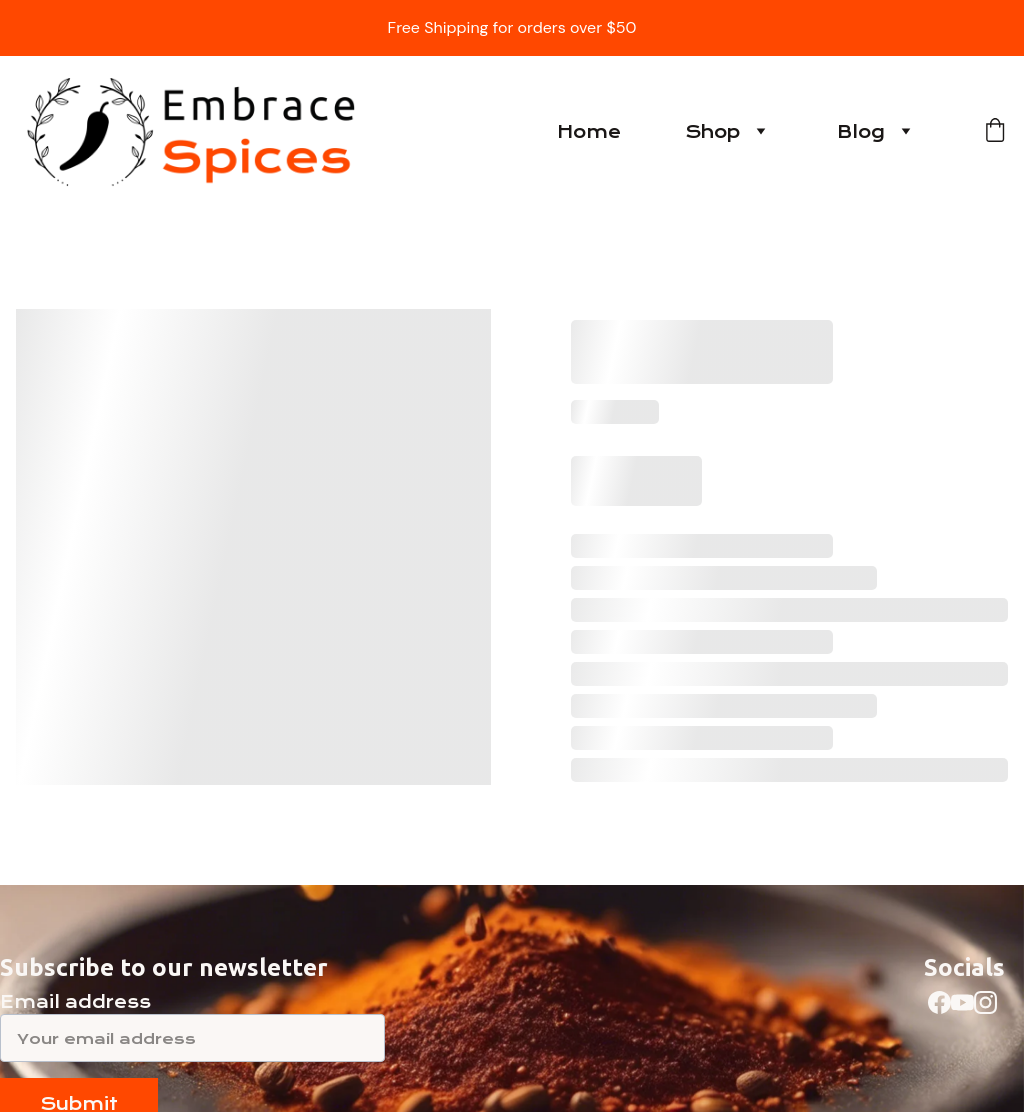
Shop (712, 132)
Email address (75, 1002)
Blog (861, 132)
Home (589, 132)
